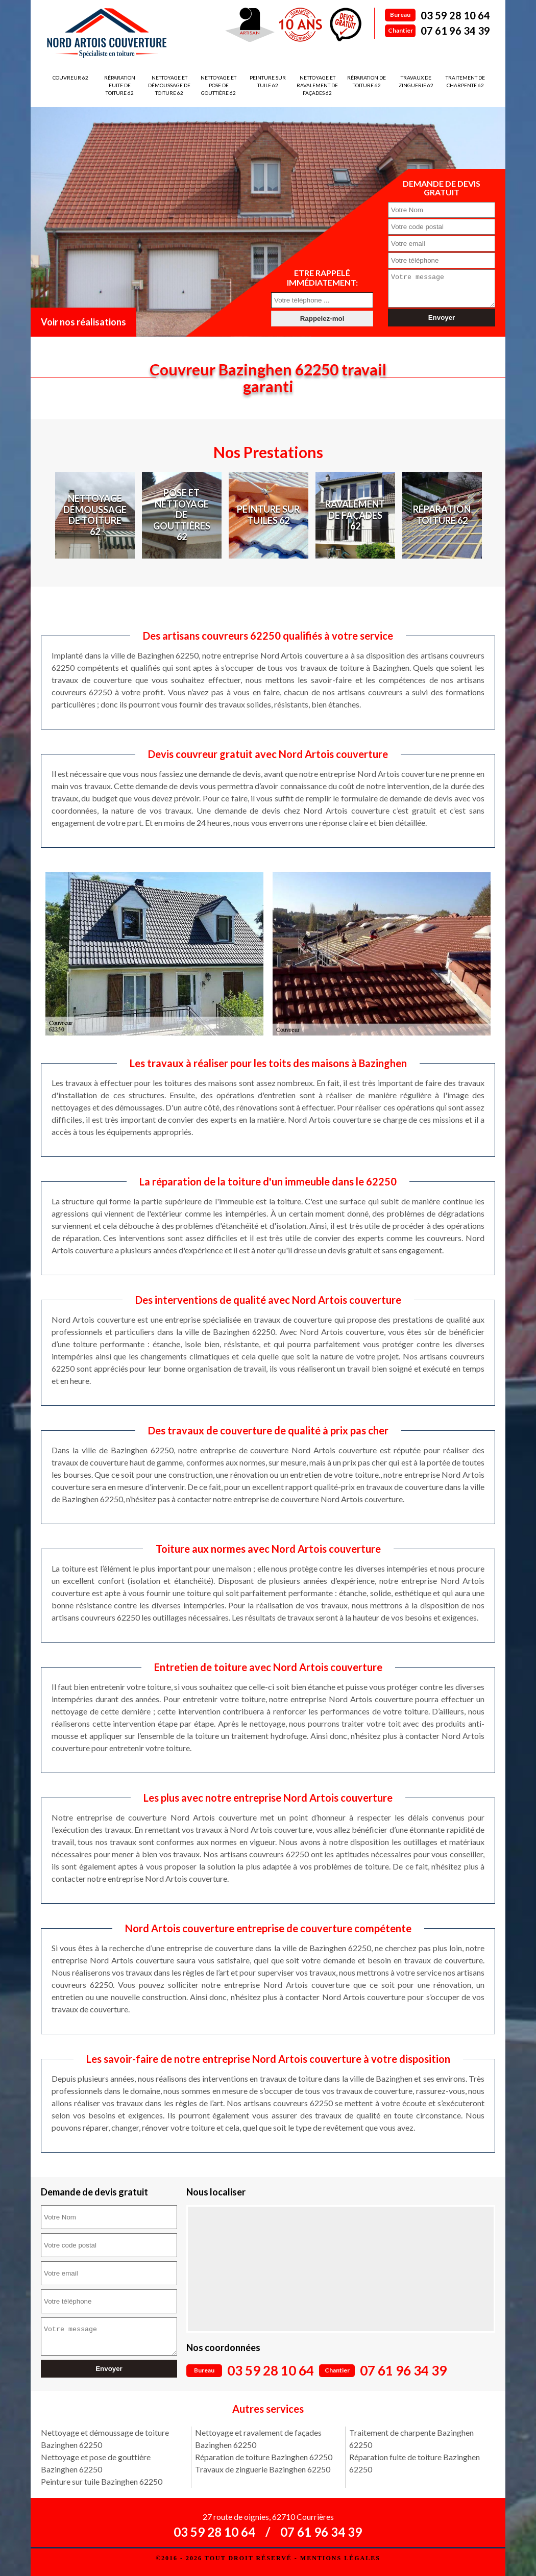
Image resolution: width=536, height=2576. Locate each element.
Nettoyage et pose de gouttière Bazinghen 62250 (96, 2463)
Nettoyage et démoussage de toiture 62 (169, 85)
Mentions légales (340, 2558)
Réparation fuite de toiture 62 (119, 85)
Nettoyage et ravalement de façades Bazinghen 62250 (258, 2438)
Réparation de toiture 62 (366, 81)
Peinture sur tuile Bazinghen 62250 (101, 2481)
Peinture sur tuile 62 (268, 81)
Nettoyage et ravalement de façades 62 (317, 85)
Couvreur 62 (70, 77)
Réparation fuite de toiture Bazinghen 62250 (414, 2463)
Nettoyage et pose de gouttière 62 (218, 85)
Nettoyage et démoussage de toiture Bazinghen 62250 (105, 2438)
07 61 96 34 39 (455, 30)
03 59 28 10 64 (455, 15)
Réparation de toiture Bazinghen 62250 (263, 2457)
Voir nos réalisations (83, 321)
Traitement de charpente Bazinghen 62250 (411, 2438)
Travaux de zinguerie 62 (416, 81)
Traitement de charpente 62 (465, 81)
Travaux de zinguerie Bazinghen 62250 (262, 2469)
